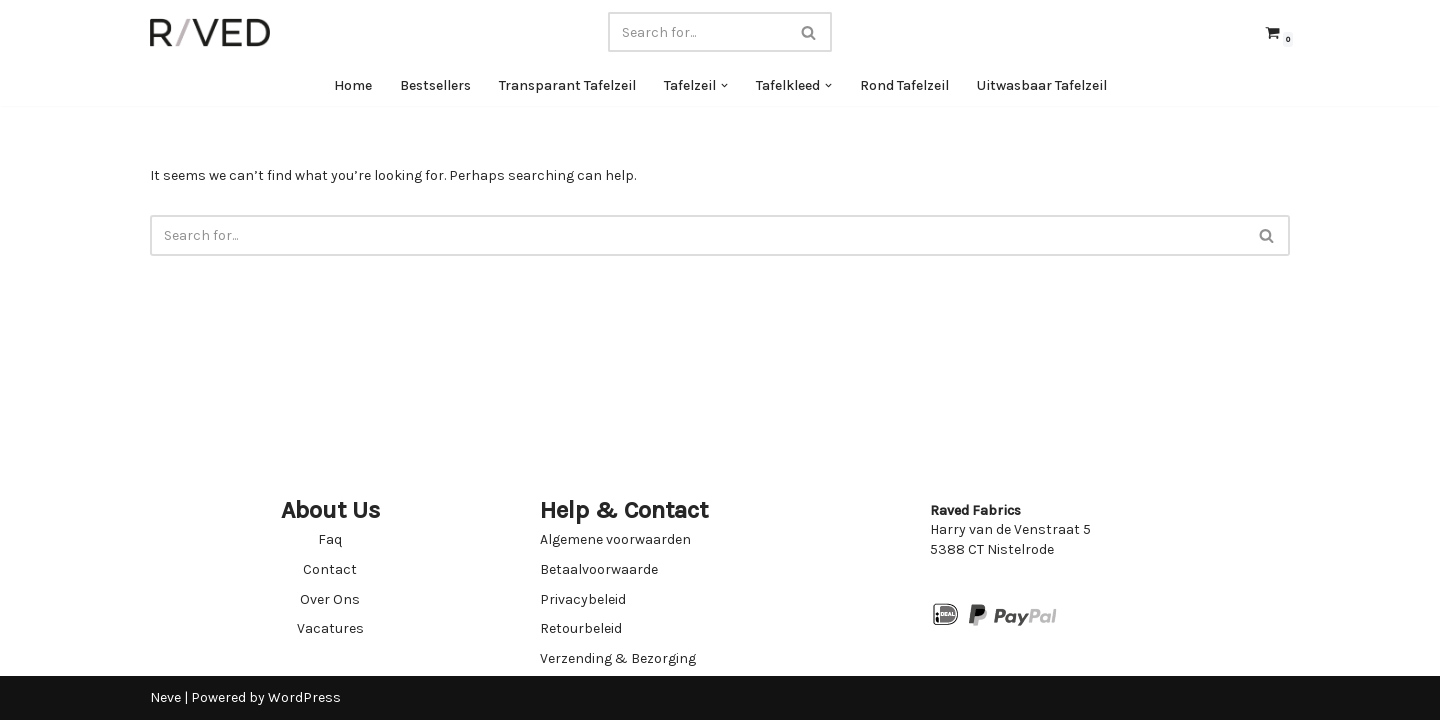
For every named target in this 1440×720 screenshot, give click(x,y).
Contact (330, 569)
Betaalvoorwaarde (599, 569)
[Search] (697, 32)
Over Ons (330, 599)
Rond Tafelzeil (904, 85)
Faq (330, 539)
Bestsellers (435, 85)
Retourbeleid (581, 628)
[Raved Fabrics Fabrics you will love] (210, 32)
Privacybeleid (583, 599)
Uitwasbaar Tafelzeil (1042, 85)
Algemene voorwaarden (615, 539)
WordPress (304, 697)
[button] (724, 85)
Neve (165, 697)
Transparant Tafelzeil (567, 85)
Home (353, 85)
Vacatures (330, 628)
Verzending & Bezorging (618, 658)
